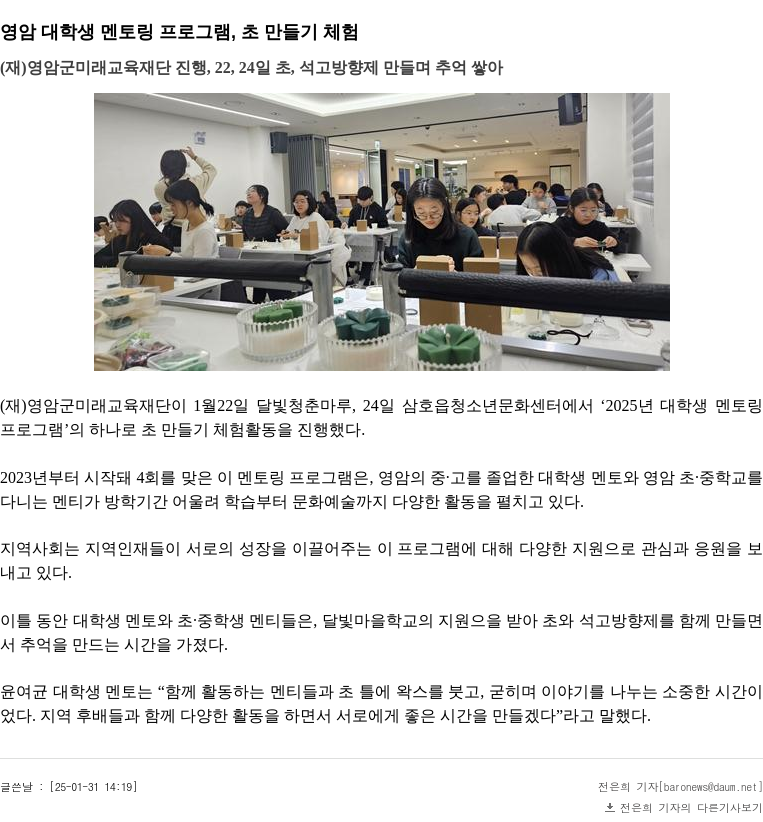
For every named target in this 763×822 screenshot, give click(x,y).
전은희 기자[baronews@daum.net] (680, 786)
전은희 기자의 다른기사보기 (691, 807)
